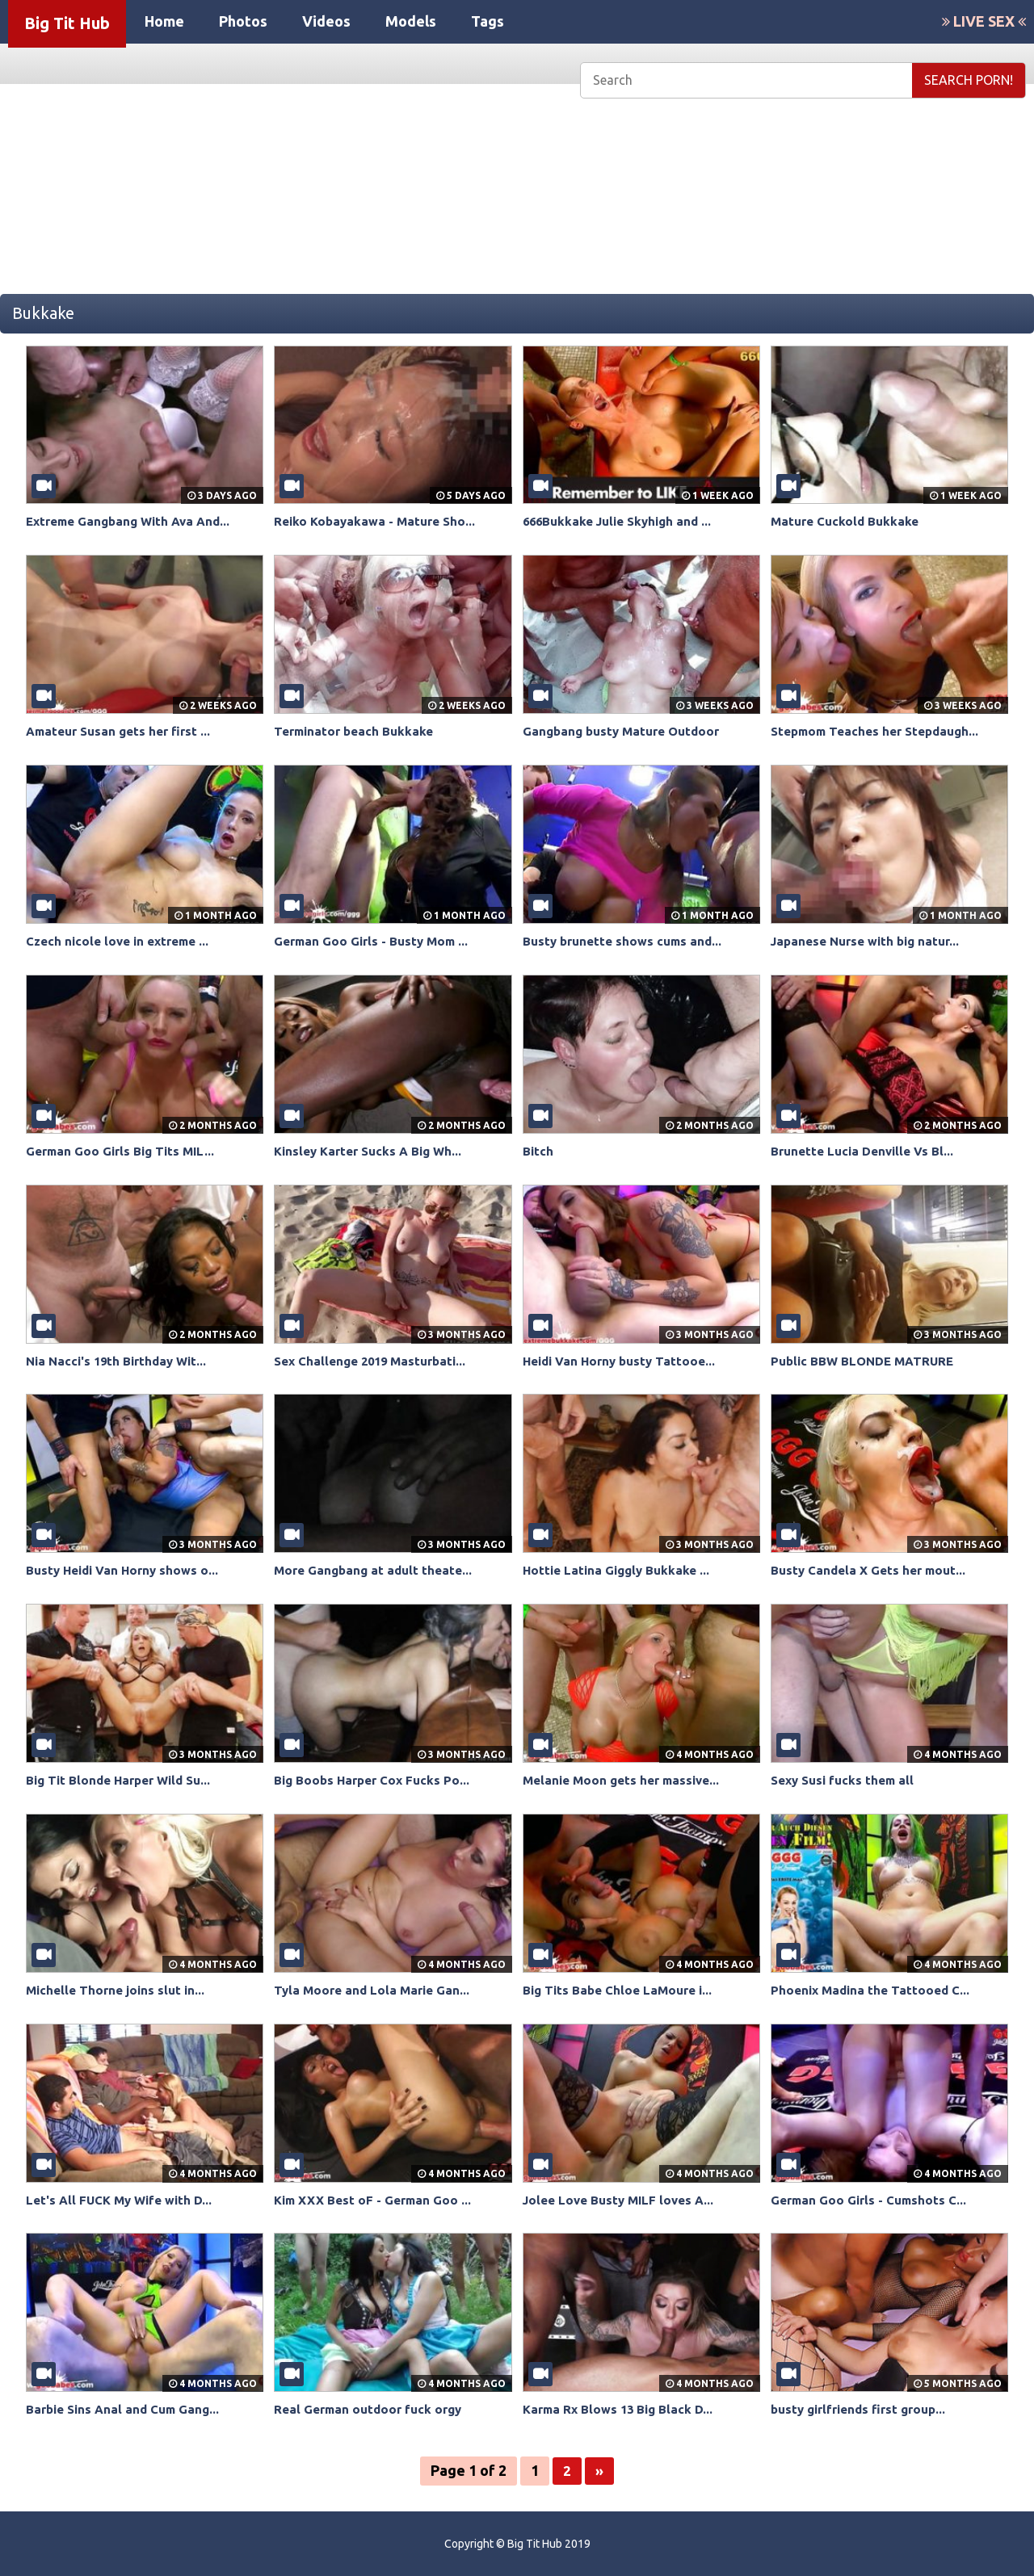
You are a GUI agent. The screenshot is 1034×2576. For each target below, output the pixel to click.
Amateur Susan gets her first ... (123, 731)
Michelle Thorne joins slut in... (119, 1989)
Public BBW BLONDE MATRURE (866, 1360)
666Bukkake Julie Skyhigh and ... (623, 521)
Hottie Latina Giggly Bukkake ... (620, 1570)
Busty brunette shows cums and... (627, 940)
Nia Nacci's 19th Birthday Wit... (121, 1360)
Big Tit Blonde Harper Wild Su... (124, 1780)
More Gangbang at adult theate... (377, 1570)
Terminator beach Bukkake (357, 731)
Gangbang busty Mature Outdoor (626, 731)
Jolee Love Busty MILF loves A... (623, 2199)
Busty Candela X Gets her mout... (872, 1570)
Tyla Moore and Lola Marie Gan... (375, 1989)
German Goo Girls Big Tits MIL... (124, 1150)
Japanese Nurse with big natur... (871, 940)
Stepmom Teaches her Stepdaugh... (881, 731)
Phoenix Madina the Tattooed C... (874, 1989)
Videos (326, 21)
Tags (487, 21)
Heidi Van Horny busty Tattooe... (624, 1360)
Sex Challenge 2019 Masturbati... (375, 1360)
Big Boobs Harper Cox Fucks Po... (375, 1780)
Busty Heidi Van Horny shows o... (127, 1570)
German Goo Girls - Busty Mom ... (375, 940)
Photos (243, 21)
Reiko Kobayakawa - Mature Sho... (379, 521)
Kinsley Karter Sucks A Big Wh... (373, 1150)
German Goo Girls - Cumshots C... (872, 2199)
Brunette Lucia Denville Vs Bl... (866, 1150)
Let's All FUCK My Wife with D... (123, 2199)
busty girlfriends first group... (864, 2409)
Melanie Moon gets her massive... (626, 1780)
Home (164, 21)
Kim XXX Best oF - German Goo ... (377, 2199)
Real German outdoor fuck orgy (372, 2409)
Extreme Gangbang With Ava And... (134, 521)
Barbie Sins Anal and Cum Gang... (127, 2409)
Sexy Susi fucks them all (847, 1780)
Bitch (538, 1150)
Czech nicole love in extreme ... (123, 940)
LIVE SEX (984, 21)
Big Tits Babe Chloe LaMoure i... (622, 1989)
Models (410, 21)
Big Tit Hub (67, 23)
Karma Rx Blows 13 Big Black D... (622, 2409)
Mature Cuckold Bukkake (848, 521)
